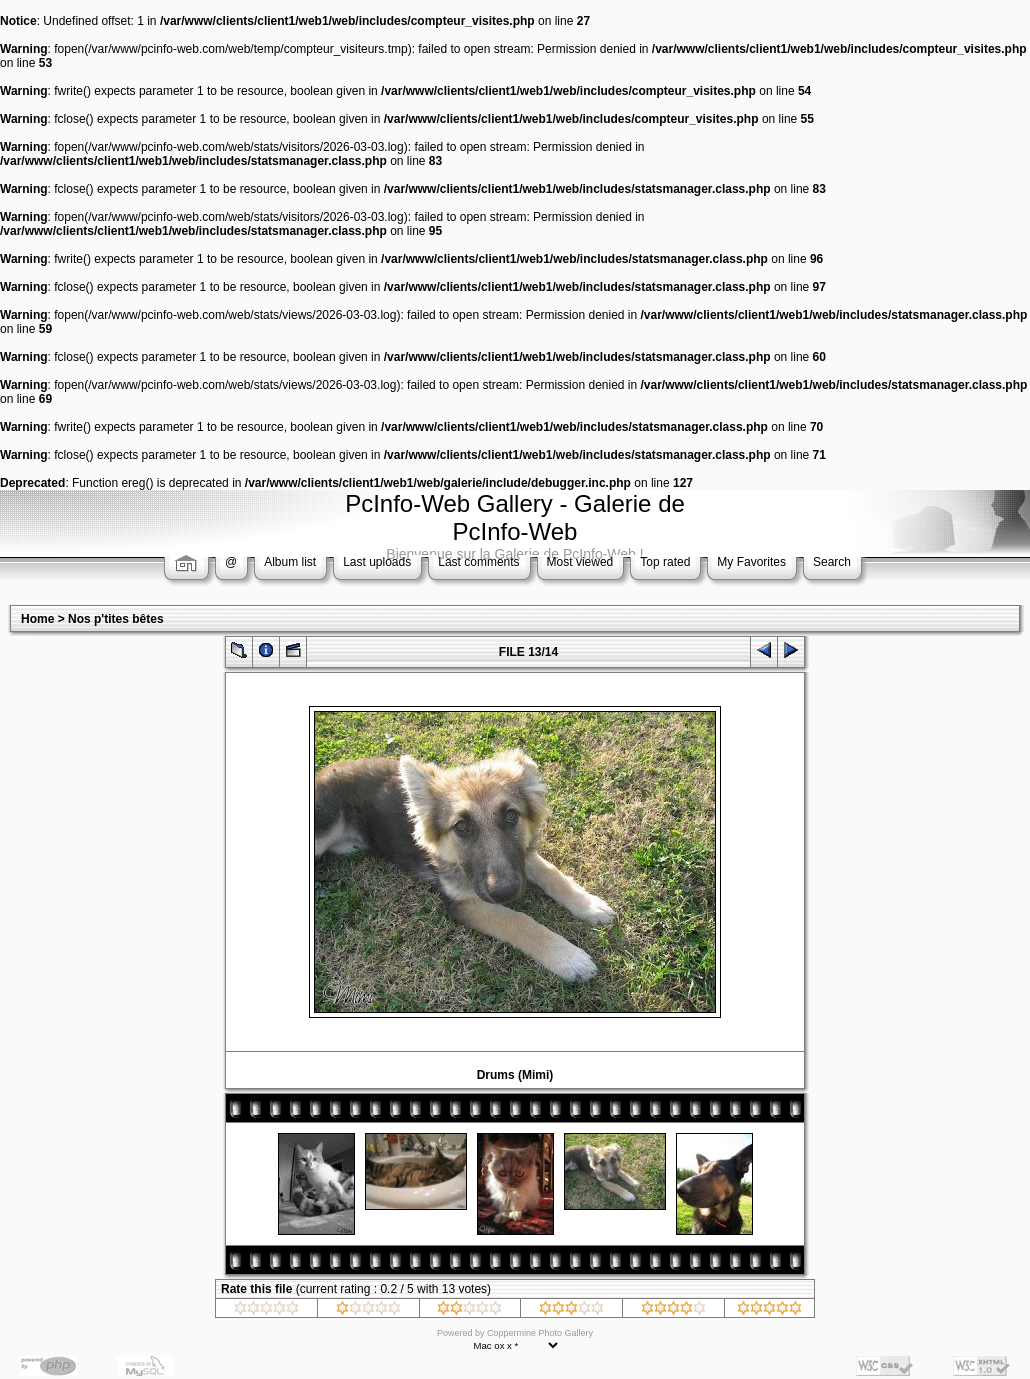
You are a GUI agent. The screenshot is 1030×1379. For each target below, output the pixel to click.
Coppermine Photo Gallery (540, 1333)
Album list (290, 562)
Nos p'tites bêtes (116, 619)
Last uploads (377, 562)
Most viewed (580, 562)
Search (832, 562)
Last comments (478, 562)
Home (37, 619)
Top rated (665, 562)
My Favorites (751, 562)
